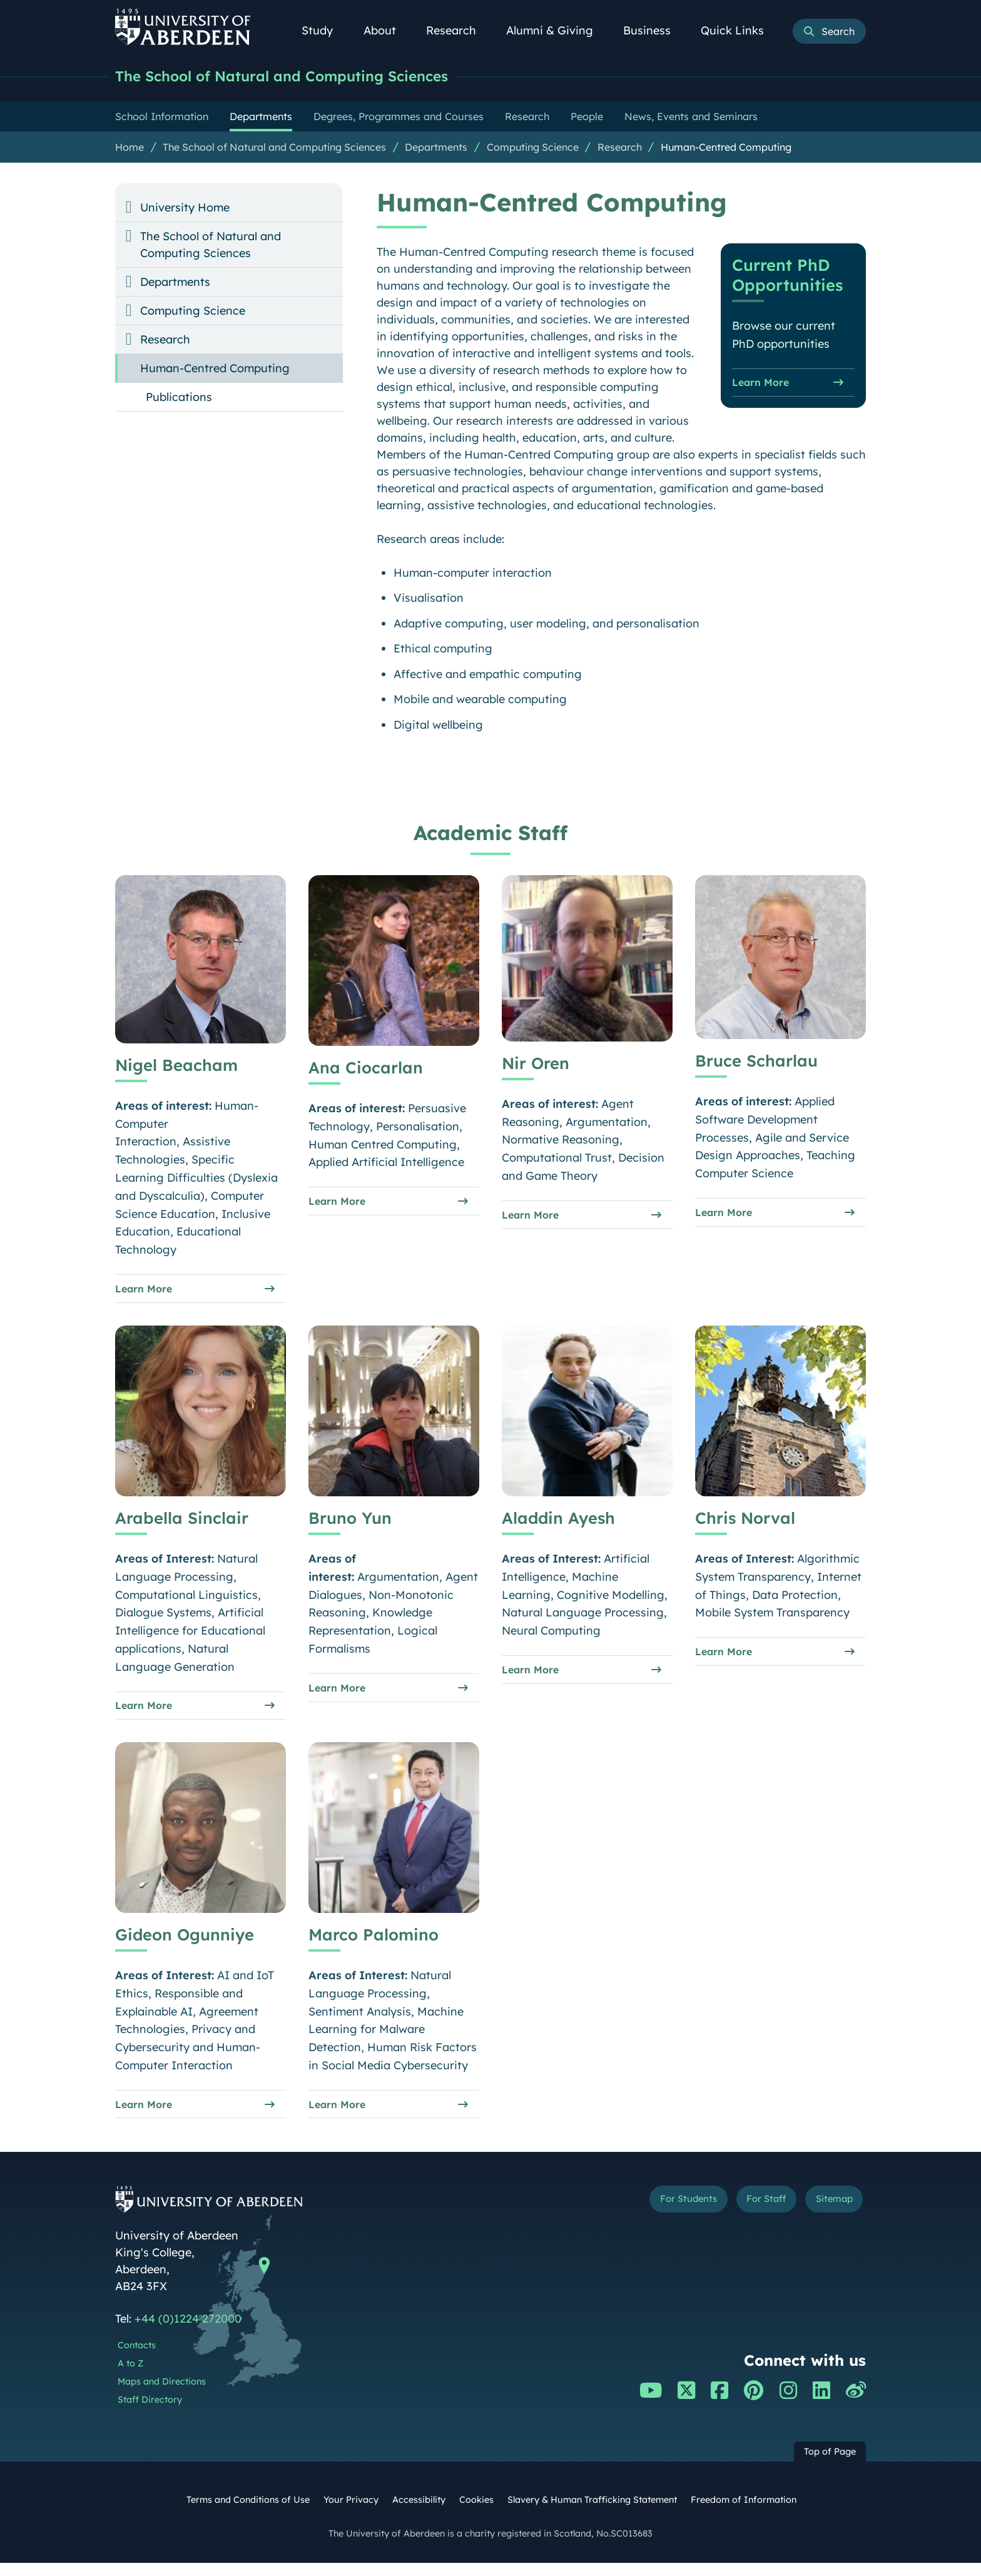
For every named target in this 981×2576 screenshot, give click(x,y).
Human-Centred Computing (726, 148)
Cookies (476, 2512)
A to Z (130, 2376)
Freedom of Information (743, 2512)
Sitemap (828, 2214)
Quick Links (739, 30)
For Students (655, 2214)
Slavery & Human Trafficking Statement (592, 2512)
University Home (185, 208)
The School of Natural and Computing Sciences (302, 76)
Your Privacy (351, 2512)
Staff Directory (150, 2412)
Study (324, 30)
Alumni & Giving (556, 30)
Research (458, 30)
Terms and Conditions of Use (248, 2512)
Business (653, 30)
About (386, 30)
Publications (179, 398)
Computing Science (533, 148)
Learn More (764, 385)
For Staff (748, 2214)
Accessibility (418, 2512)
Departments (436, 148)
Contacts (137, 2358)
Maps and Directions (162, 2394)
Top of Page (830, 2464)
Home (129, 148)
